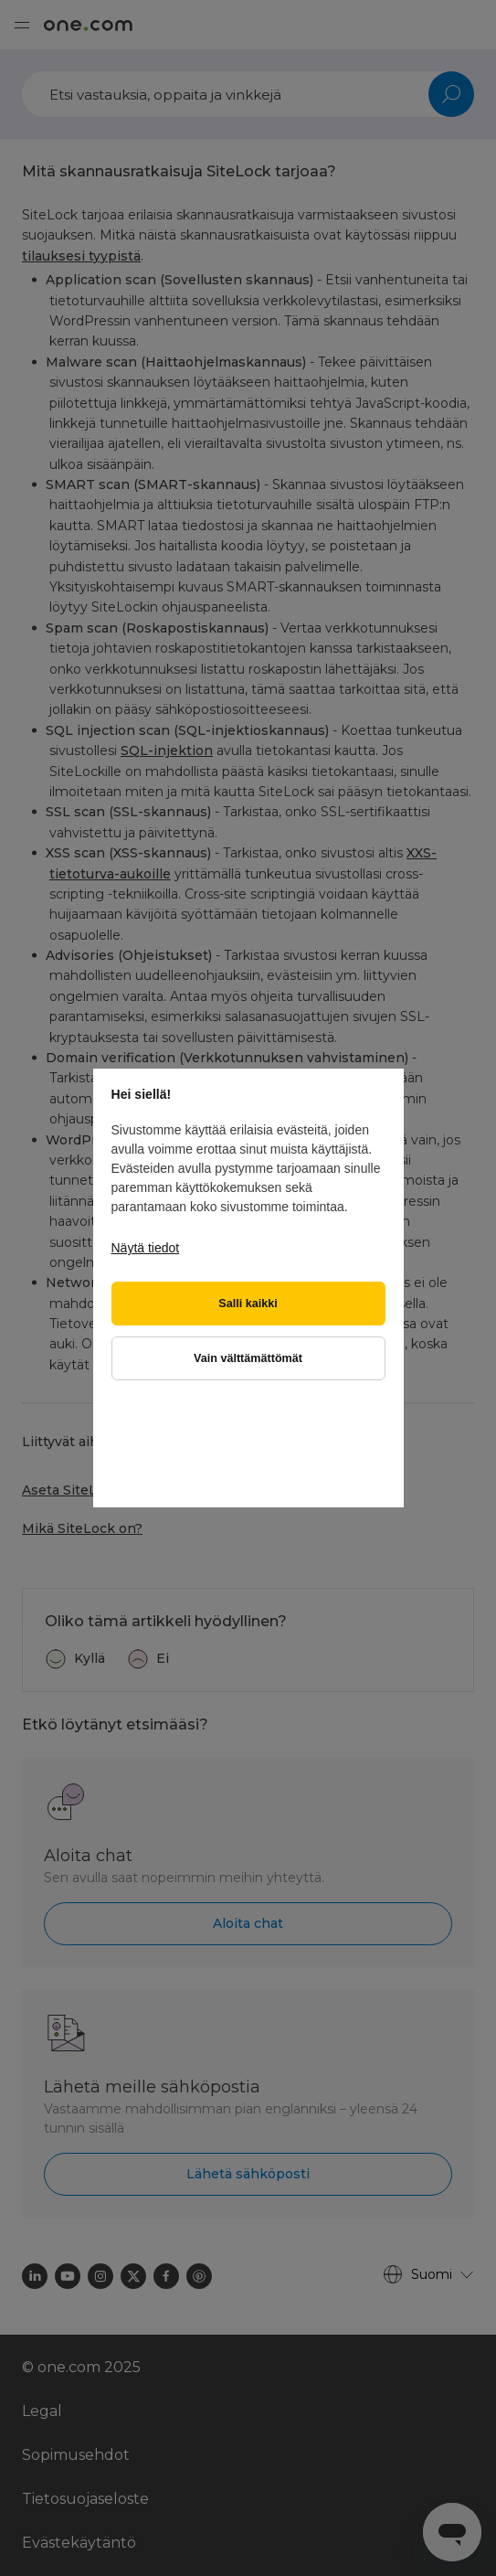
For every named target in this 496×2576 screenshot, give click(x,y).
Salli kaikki (247, 1303)
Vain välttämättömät (248, 1358)
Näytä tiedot (145, 1247)
